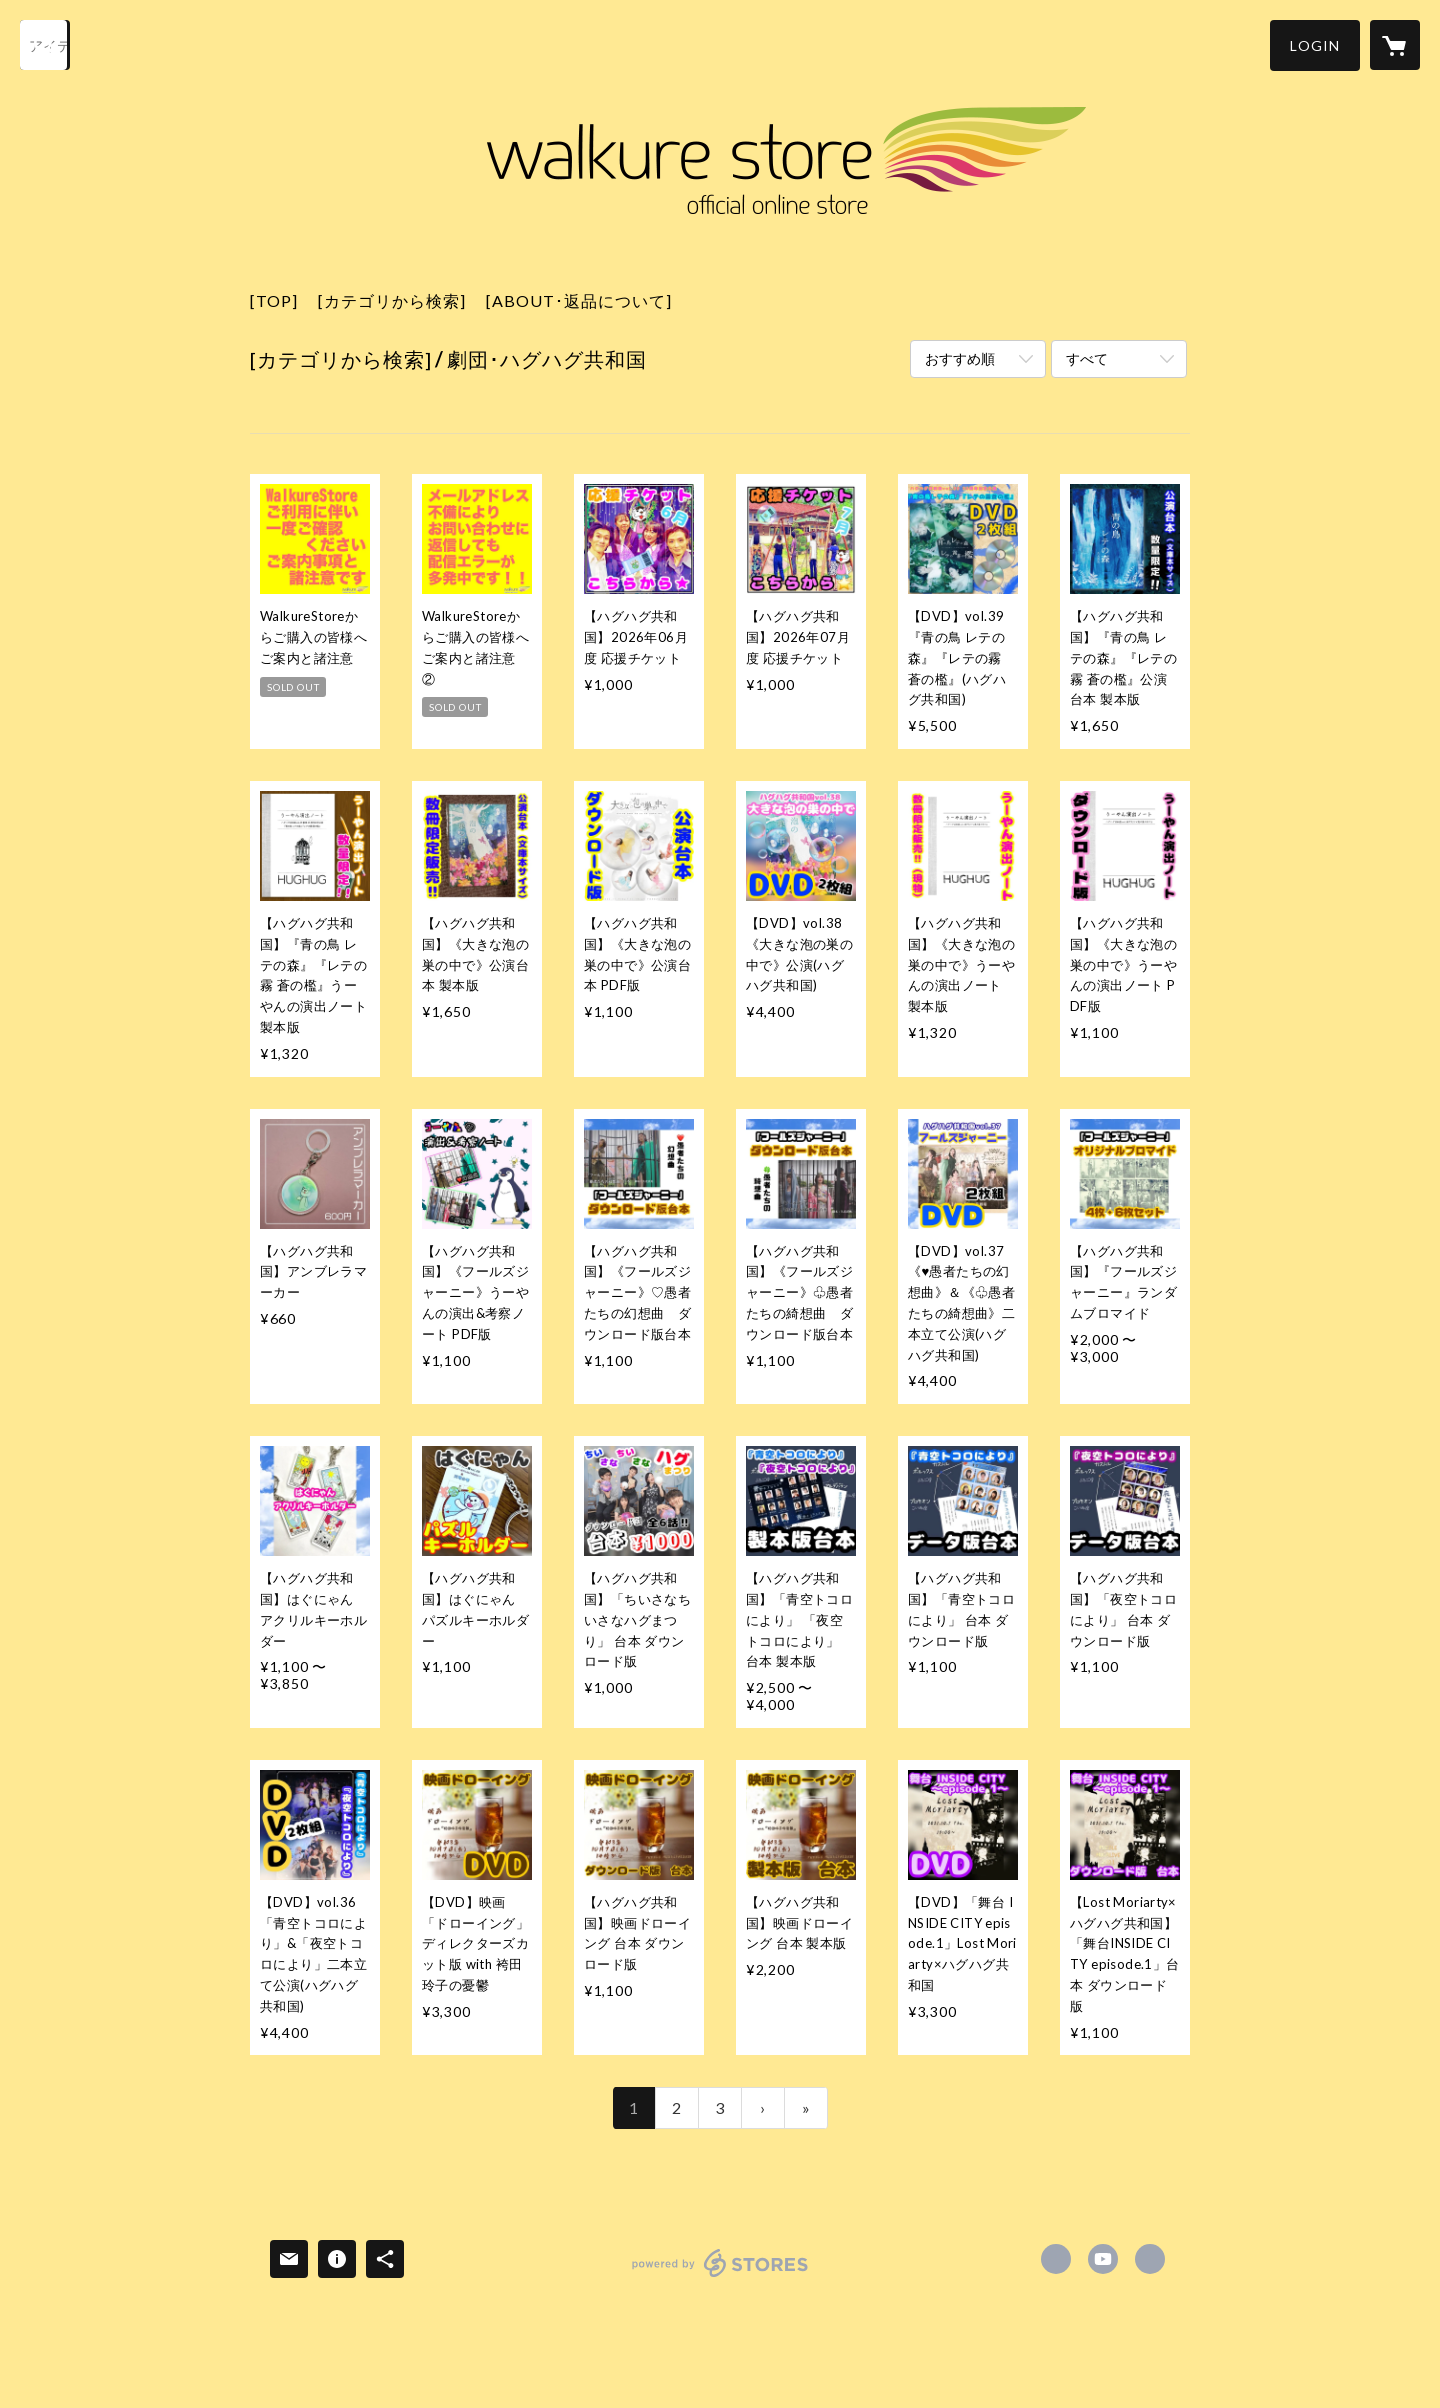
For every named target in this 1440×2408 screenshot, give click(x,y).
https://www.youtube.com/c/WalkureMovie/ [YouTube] (1103, 2259)
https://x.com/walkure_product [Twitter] (1056, 2259)
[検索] (45, 45)
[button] (1315, 45)
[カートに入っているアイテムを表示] (1395, 45)
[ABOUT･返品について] (579, 300)
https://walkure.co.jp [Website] (1150, 2259)
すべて (1087, 358)
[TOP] (274, 300)
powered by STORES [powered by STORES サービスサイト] (720, 2276)
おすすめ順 (960, 358)
